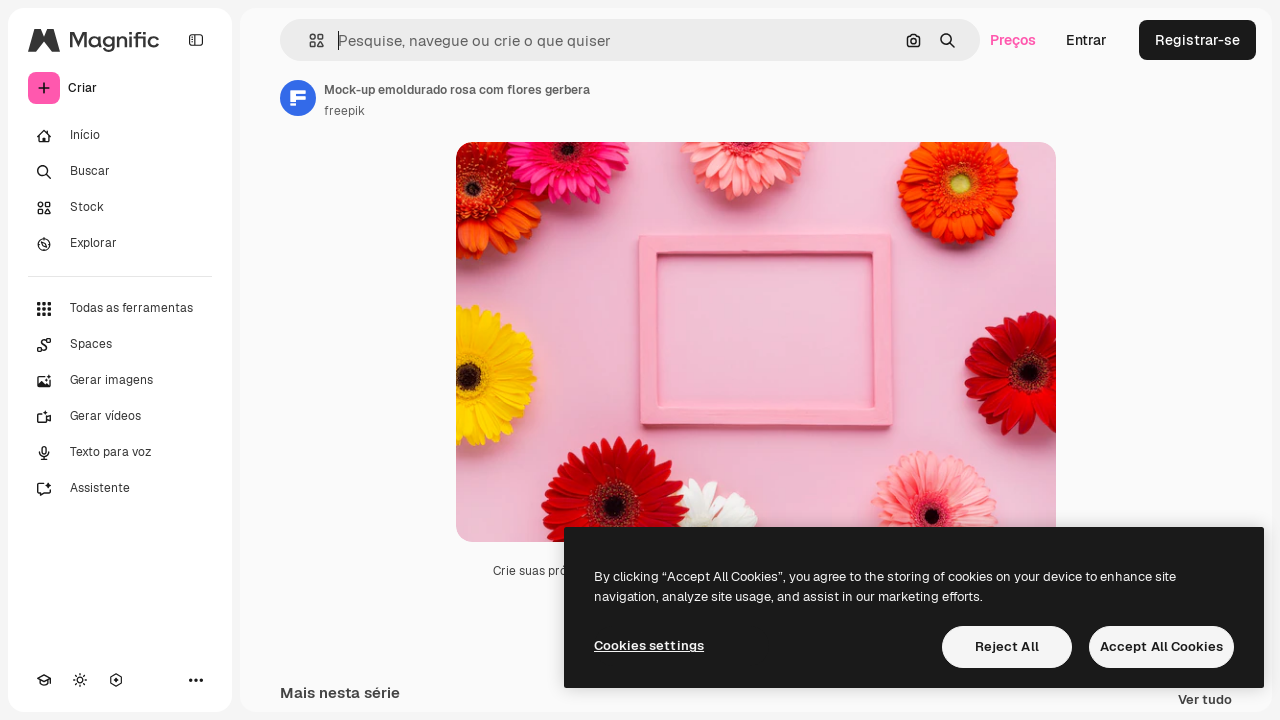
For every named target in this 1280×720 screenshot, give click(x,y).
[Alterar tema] (80, 680)
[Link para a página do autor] (298, 98)
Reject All (1007, 646)
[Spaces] (120, 345)
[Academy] (44, 680)
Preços (1013, 40)
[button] (308, 40)
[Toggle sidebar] (196, 40)
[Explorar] (120, 244)
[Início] (120, 136)
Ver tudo (1205, 700)
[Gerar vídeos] (120, 417)
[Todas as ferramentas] (120, 309)
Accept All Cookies (1161, 646)
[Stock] (120, 208)
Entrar (1086, 40)
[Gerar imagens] (120, 381)
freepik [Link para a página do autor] (344, 111)
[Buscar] (120, 172)
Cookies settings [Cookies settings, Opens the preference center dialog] (649, 645)
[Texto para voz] (120, 453)
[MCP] (116, 680)
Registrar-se (1197, 40)
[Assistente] (120, 489)
